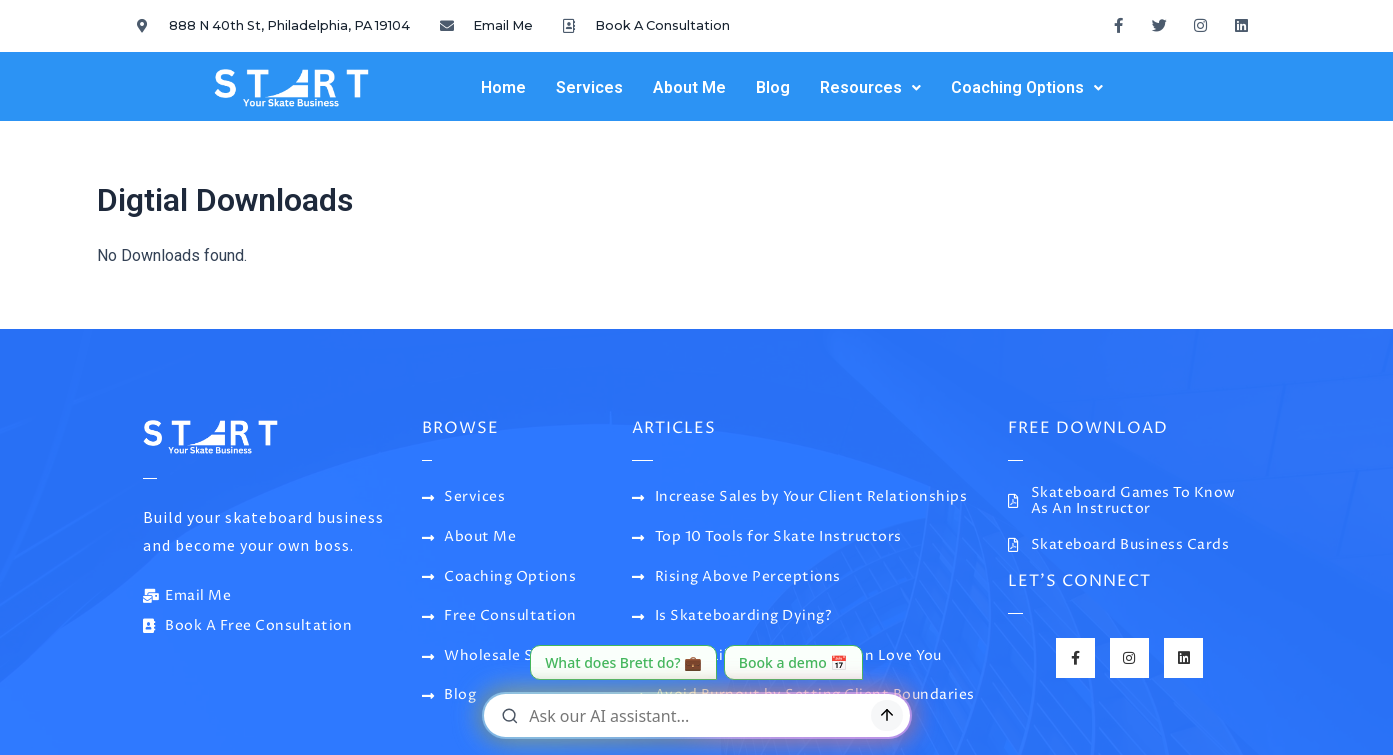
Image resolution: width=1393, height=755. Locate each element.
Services (589, 87)
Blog (773, 87)
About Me (689, 87)
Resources (870, 87)
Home (503, 87)
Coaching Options (1027, 87)
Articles (674, 428)
